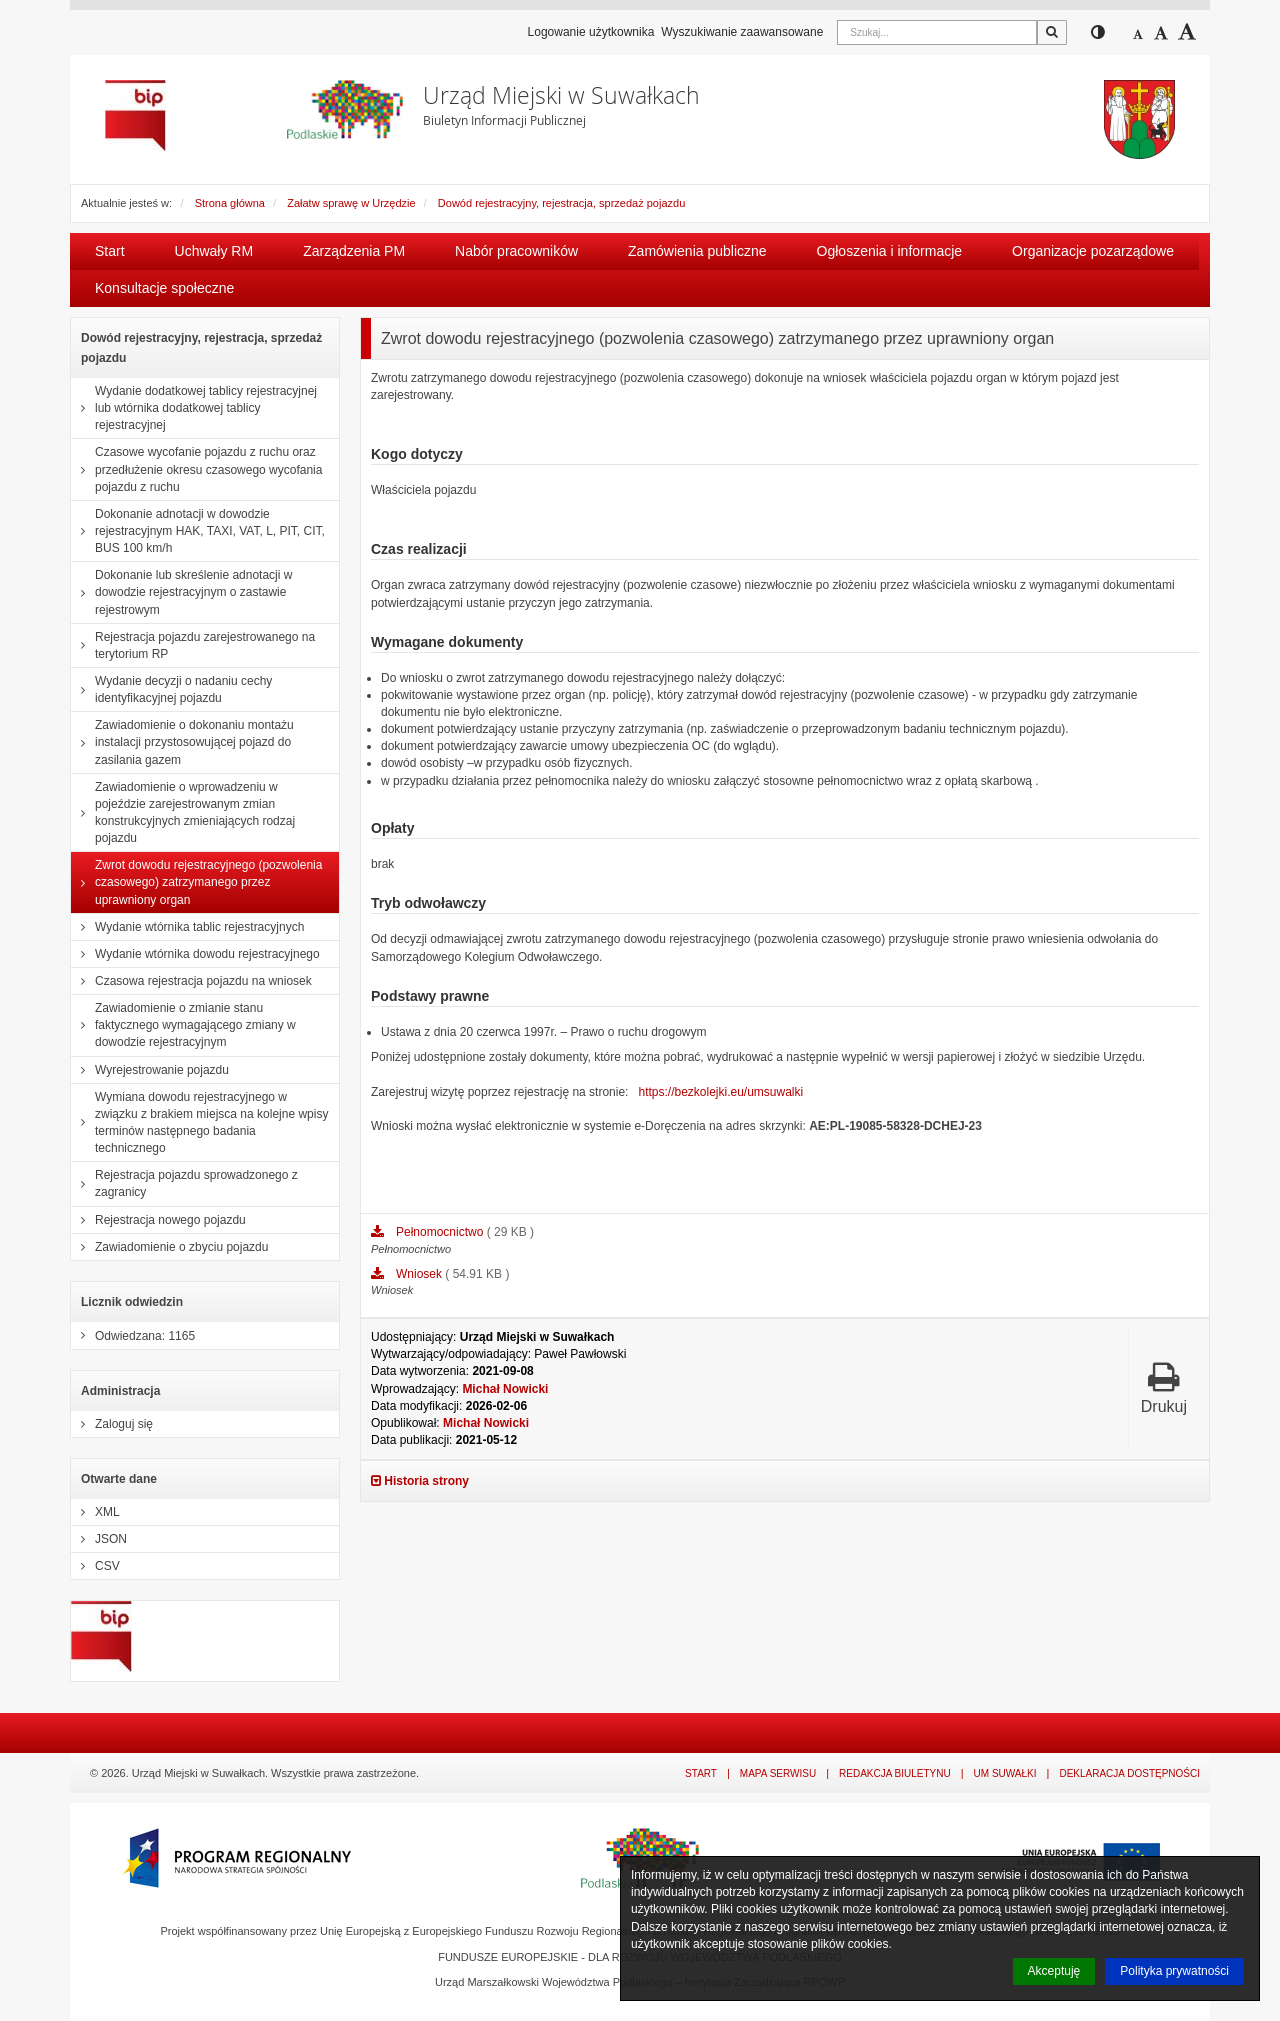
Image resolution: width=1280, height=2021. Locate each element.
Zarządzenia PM (354, 251)
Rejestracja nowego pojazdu (158, 1220)
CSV (95, 1566)
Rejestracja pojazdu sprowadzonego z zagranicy (184, 1183)
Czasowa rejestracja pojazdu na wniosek (191, 981)
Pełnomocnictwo (441, 1232)
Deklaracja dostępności (1129, 1773)
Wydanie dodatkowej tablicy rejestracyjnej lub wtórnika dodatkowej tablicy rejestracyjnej (194, 408)
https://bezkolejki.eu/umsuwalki (720, 1092)
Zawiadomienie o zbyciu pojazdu (169, 1247)
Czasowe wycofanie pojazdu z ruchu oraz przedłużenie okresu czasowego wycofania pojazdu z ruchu (196, 469)
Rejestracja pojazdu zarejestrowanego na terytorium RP (193, 645)
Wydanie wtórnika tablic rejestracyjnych (187, 927)
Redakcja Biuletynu (895, 1773)
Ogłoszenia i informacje (890, 251)
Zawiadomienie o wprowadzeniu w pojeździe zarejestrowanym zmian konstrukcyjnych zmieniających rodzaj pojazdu (183, 813)
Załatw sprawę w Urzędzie (351, 203)
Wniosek (420, 1274)
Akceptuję (1054, 1971)
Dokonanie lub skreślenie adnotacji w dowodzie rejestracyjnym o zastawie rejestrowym (181, 592)
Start (110, 251)
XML (95, 1512)
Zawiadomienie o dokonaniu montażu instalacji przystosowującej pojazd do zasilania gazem (182, 742)
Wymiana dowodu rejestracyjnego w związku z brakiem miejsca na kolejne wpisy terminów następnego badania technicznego (199, 1123)
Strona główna (230, 203)
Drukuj (1164, 1387)
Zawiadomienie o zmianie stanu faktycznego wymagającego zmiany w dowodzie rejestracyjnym (183, 1025)
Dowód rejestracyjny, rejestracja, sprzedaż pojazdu (561, 203)
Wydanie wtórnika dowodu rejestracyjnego (195, 954)
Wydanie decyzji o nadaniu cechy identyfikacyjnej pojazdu (171, 689)
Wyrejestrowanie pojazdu (150, 1070)
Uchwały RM (214, 251)
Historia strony (420, 1481)
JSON (99, 1539)
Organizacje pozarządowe (1093, 251)
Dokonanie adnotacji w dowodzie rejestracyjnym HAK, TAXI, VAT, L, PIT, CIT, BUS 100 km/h (198, 531)
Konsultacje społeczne (164, 288)
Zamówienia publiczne (697, 251)
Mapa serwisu (778, 1773)
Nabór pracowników (516, 251)
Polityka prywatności (1174, 1971)
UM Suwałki (1005, 1773)
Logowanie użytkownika (591, 32)
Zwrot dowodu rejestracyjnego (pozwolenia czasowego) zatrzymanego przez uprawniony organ (196, 882)
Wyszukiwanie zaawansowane (742, 32)
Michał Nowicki (505, 1389)
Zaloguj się (112, 1424)
